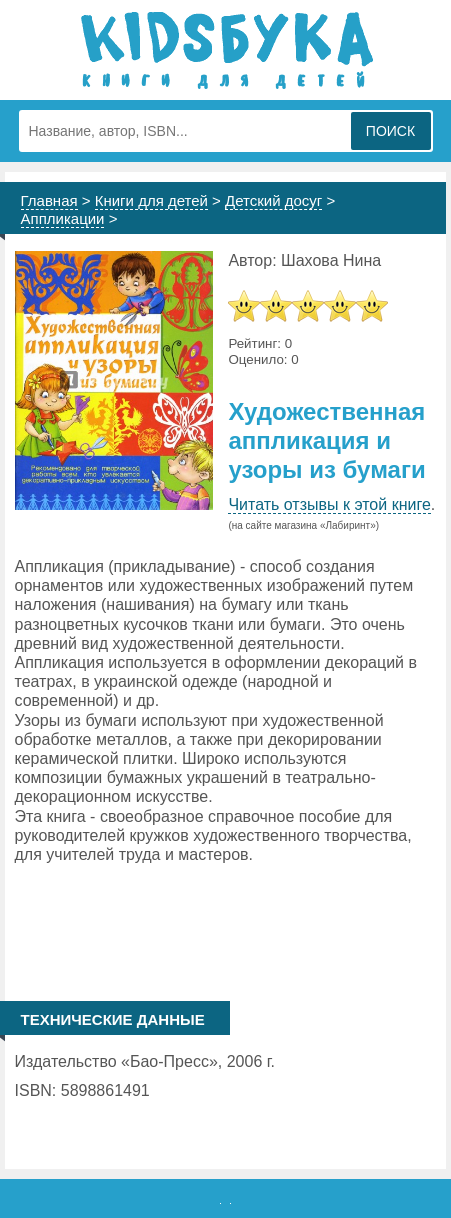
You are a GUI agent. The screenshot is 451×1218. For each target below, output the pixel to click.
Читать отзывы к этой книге (329, 504)
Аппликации (63, 218)
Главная (49, 200)
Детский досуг (273, 200)
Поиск (390, 131)
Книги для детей (151, 200)
